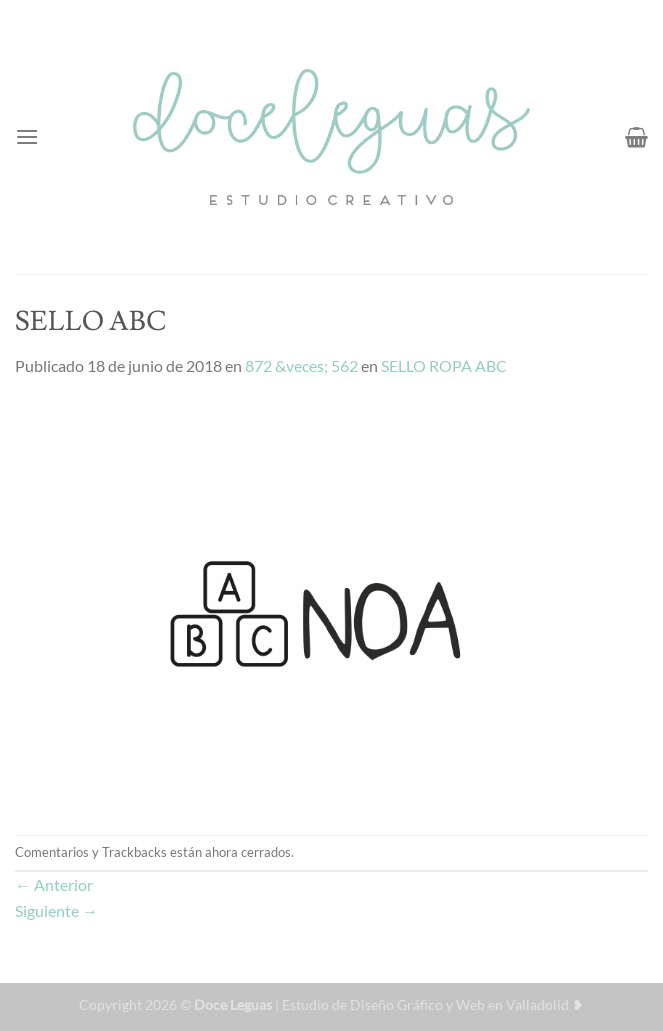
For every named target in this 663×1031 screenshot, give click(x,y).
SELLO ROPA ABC (444, 365)
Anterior (54, 884)
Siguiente (56, 910)
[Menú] (27, 136)
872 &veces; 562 (301, 365)
